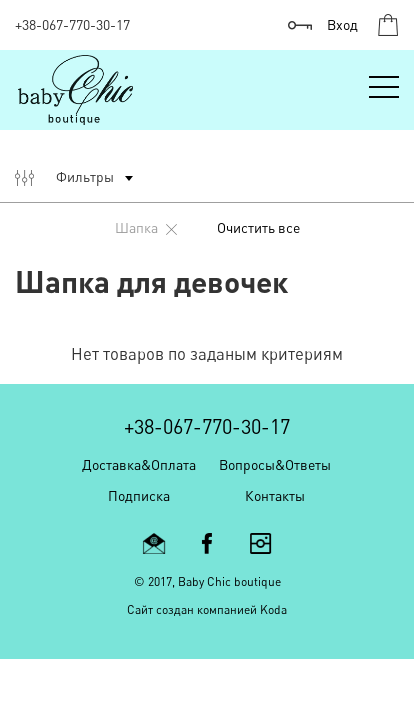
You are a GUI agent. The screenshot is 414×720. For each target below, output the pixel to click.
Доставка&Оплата (139, 464)
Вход (342, 24)
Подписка (139, 495)
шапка (146, 227)
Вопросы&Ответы (275, 464)
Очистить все (258, 227)
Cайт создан (160, 609)
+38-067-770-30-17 (72, 24)
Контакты (275, 495)
